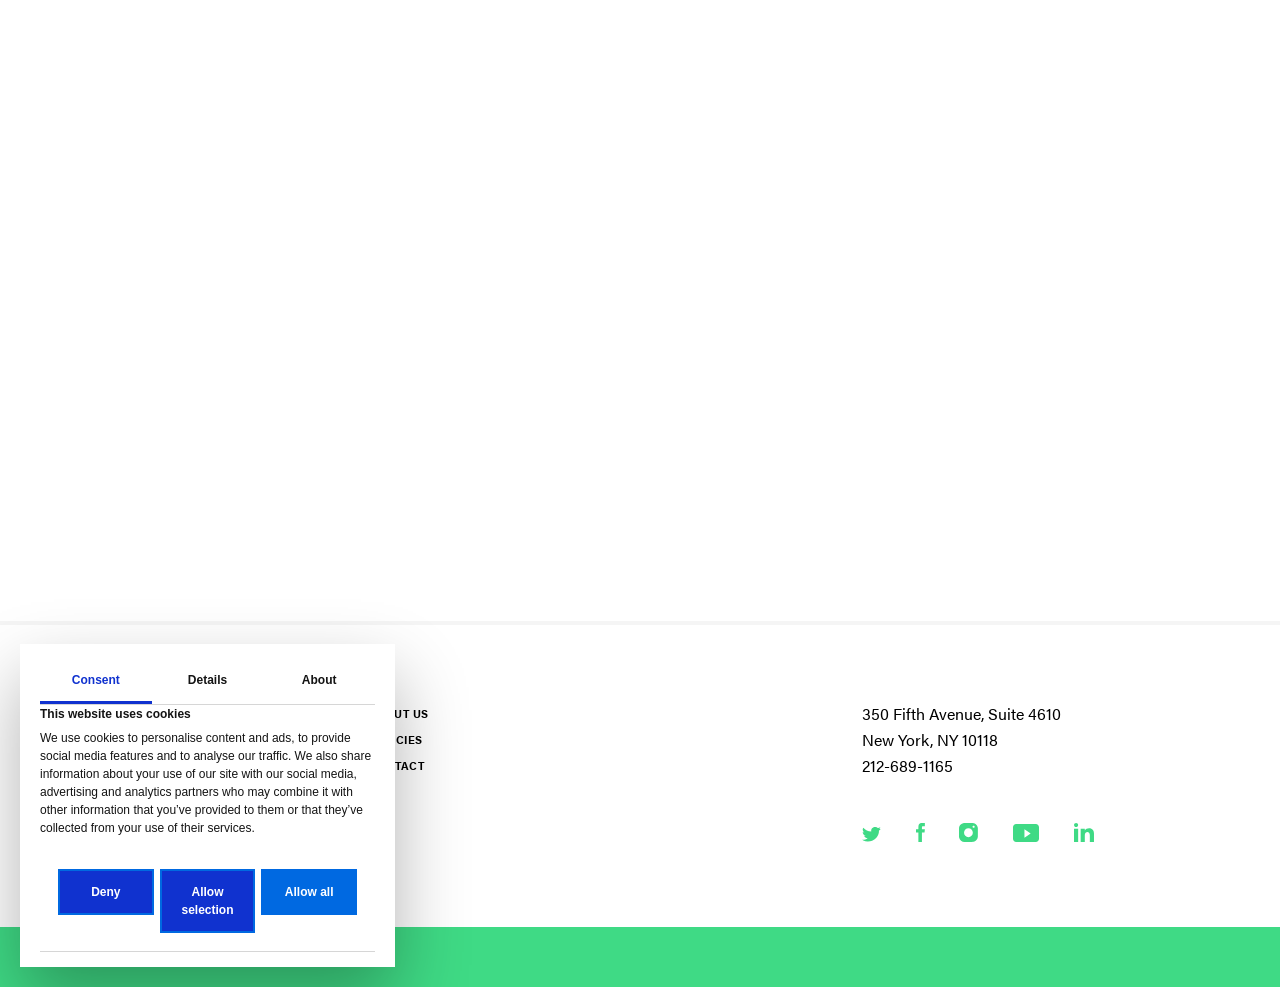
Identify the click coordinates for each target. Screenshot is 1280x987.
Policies (396, 739)
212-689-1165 (907, 765)
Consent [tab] (96, 680)
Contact (397, 765)
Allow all (309, 892)
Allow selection (207, 901)
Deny (105, 892)
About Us (399, 713)
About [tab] (319, 680)
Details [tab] (207, 680)
